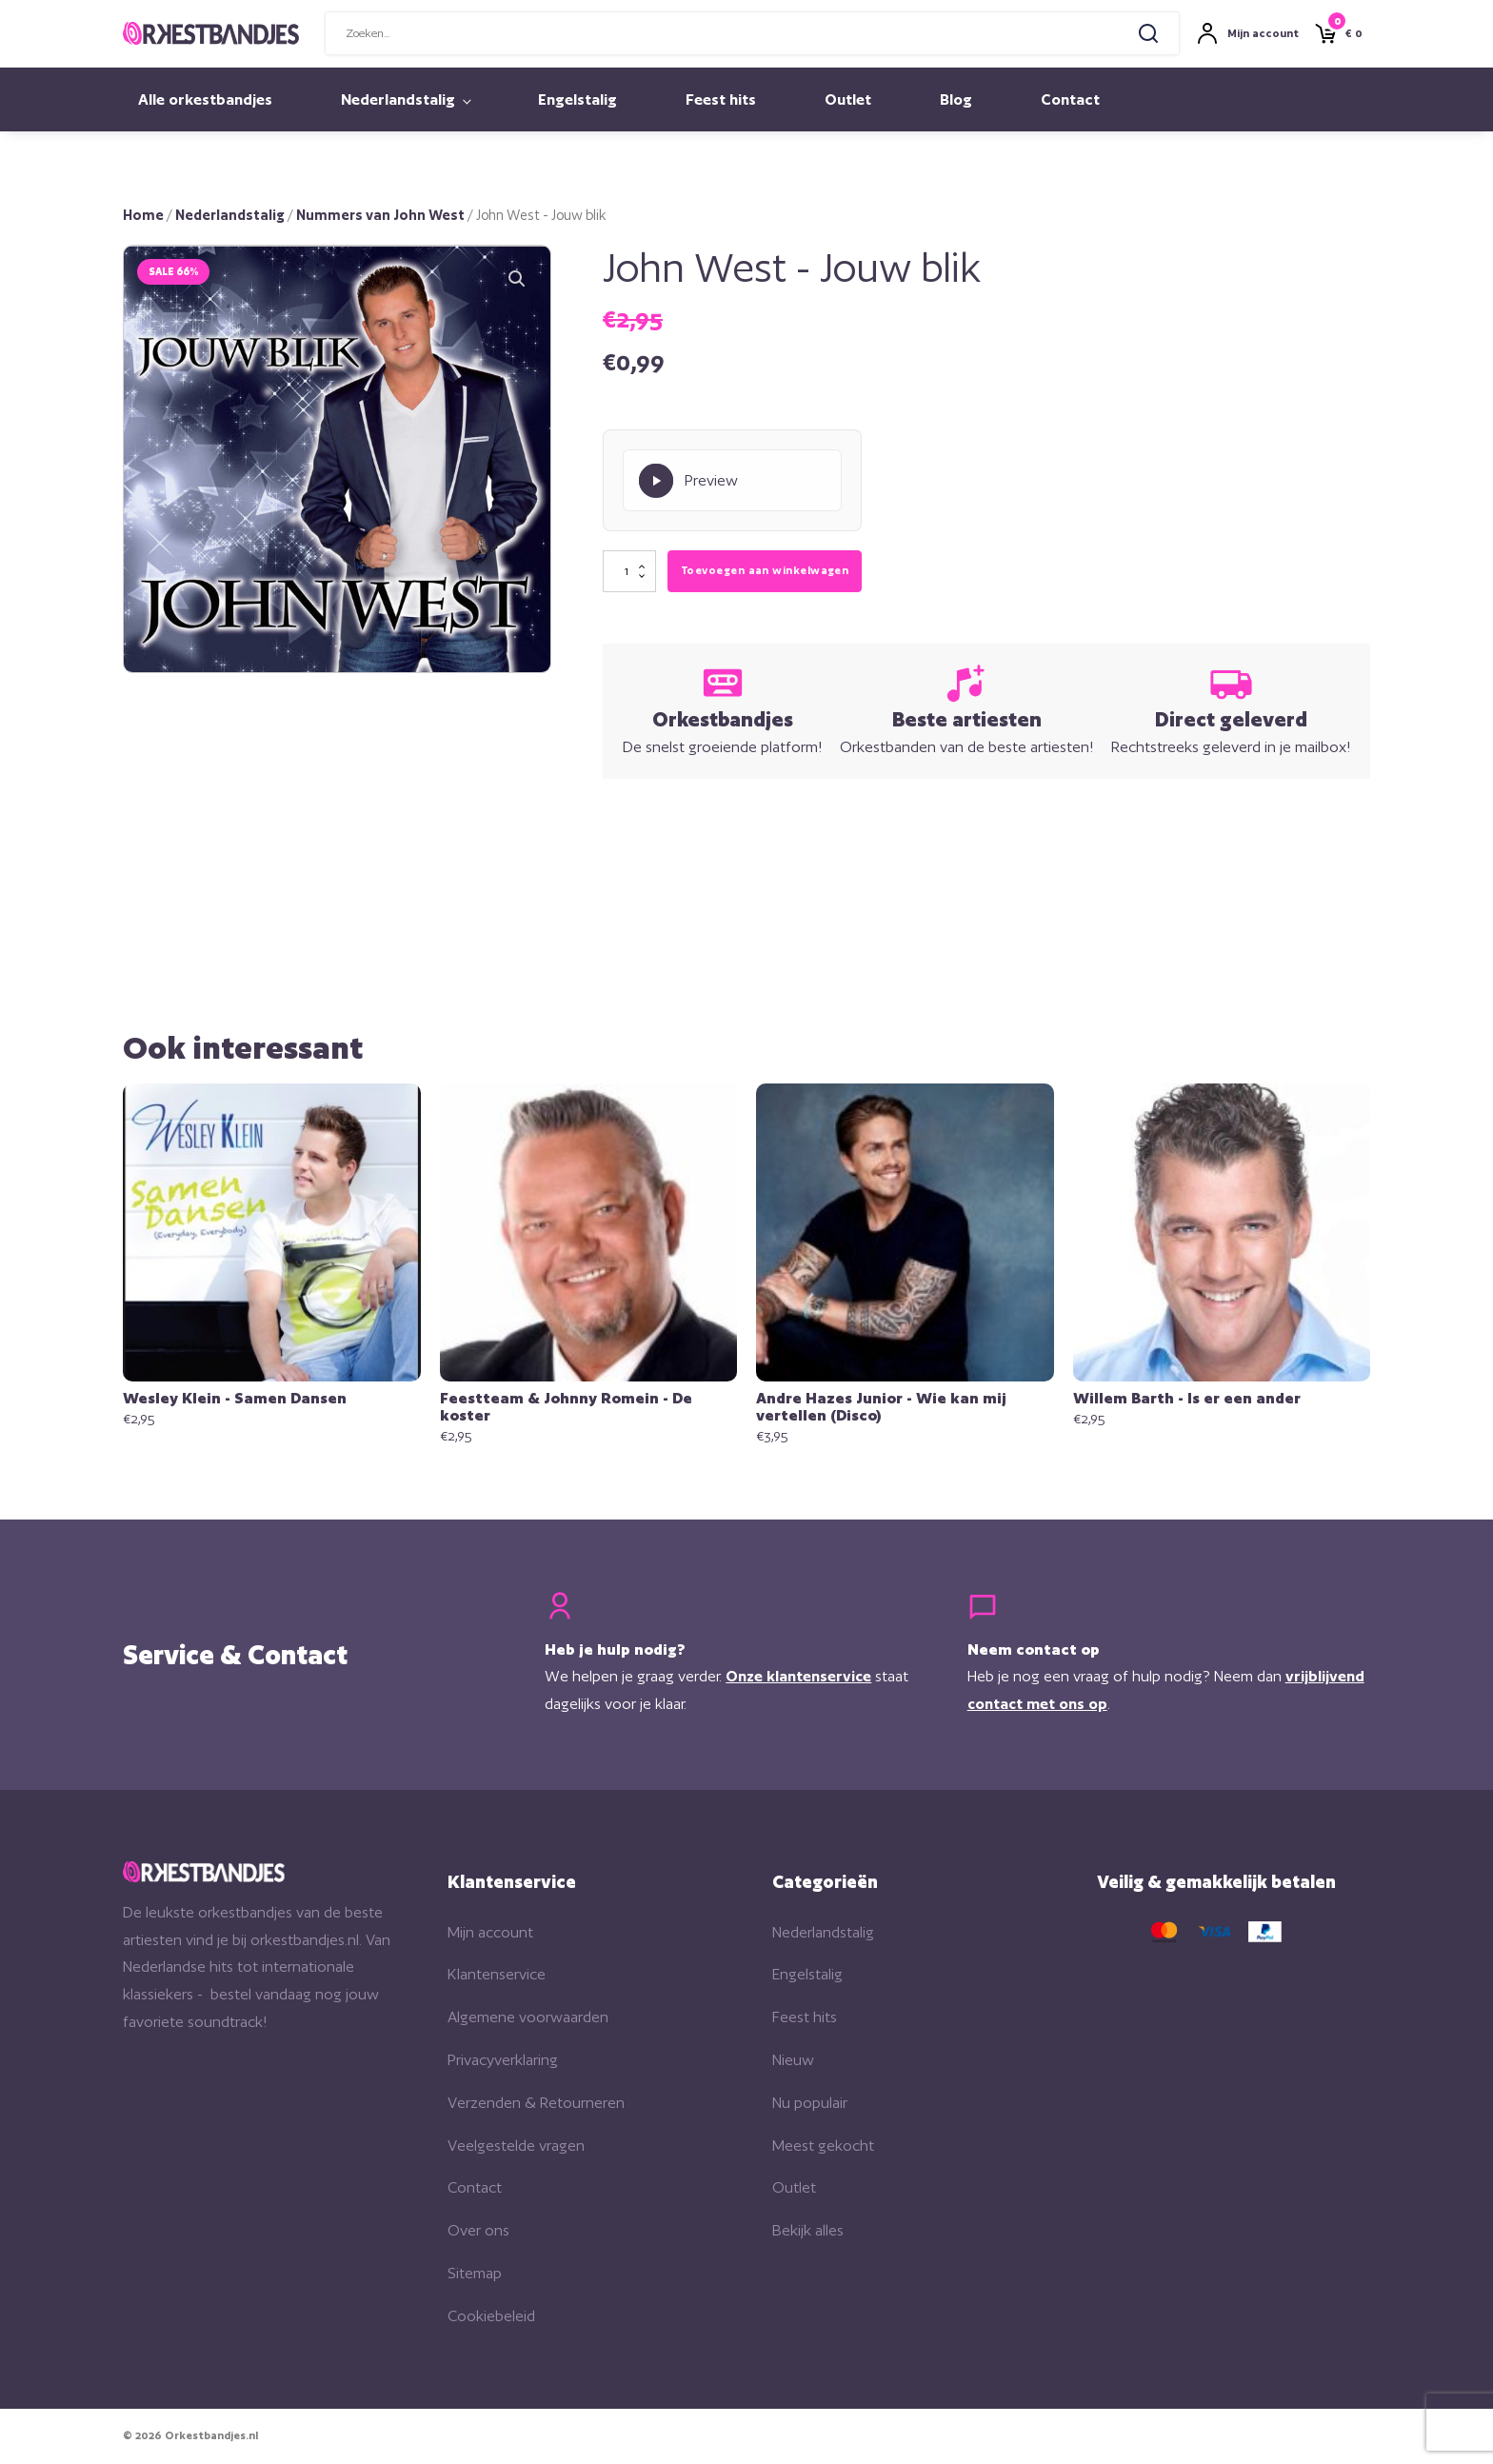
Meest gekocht (823, 2145)
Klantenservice (497, 1975)
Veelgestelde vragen (516, 2145)
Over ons (478, 2231)
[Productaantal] (629, 572)
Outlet (848, 99)
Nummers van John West (380, 215)
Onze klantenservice (799, 1677)
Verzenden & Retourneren (536, 2103)
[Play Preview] (732, 480)
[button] (517, 279)
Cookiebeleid (491, 2316)
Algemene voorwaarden (528, 2018)
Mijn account (490, 1932)
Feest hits (721, 99)
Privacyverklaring (503, 2061)
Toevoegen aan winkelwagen (764, 571)
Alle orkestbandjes (205, 99)
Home (143, 215)
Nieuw (793, 2061)
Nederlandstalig (398, 99)
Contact (1070, 99)
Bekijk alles (808, 2231)
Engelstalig (577, 99)
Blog (956, 99)
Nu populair (809, 2103)
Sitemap (475, 2274)
